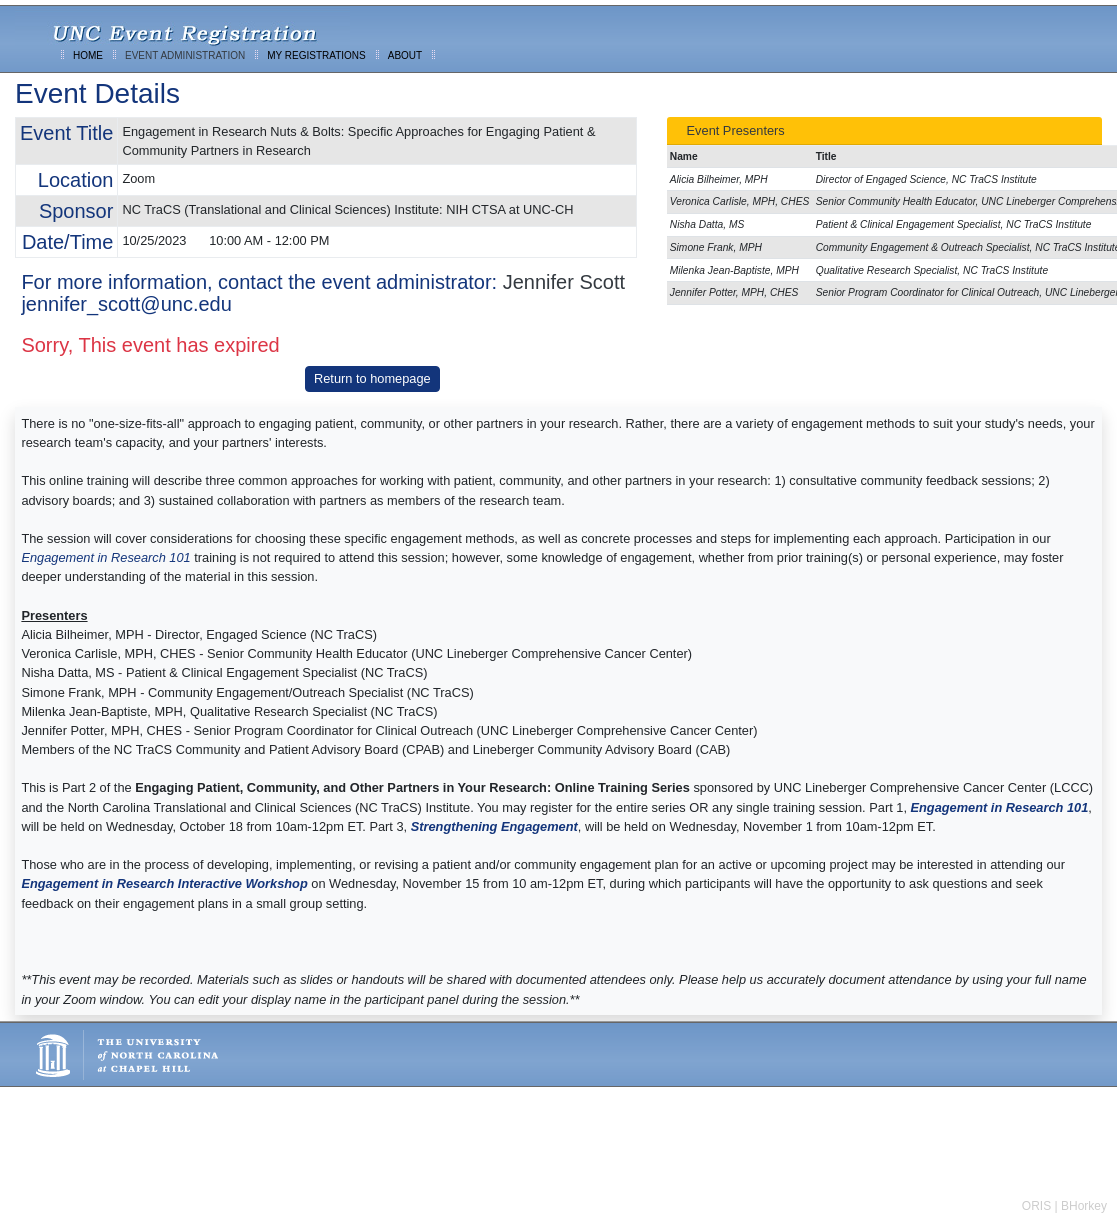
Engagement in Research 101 (105, 557)
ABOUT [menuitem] (405, 55)
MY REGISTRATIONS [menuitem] (316, 55)
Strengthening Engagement (494, 826)
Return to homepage (372, 378)
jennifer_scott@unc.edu (126, 304)
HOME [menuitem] (88, 55)
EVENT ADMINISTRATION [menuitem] (185, 55)
